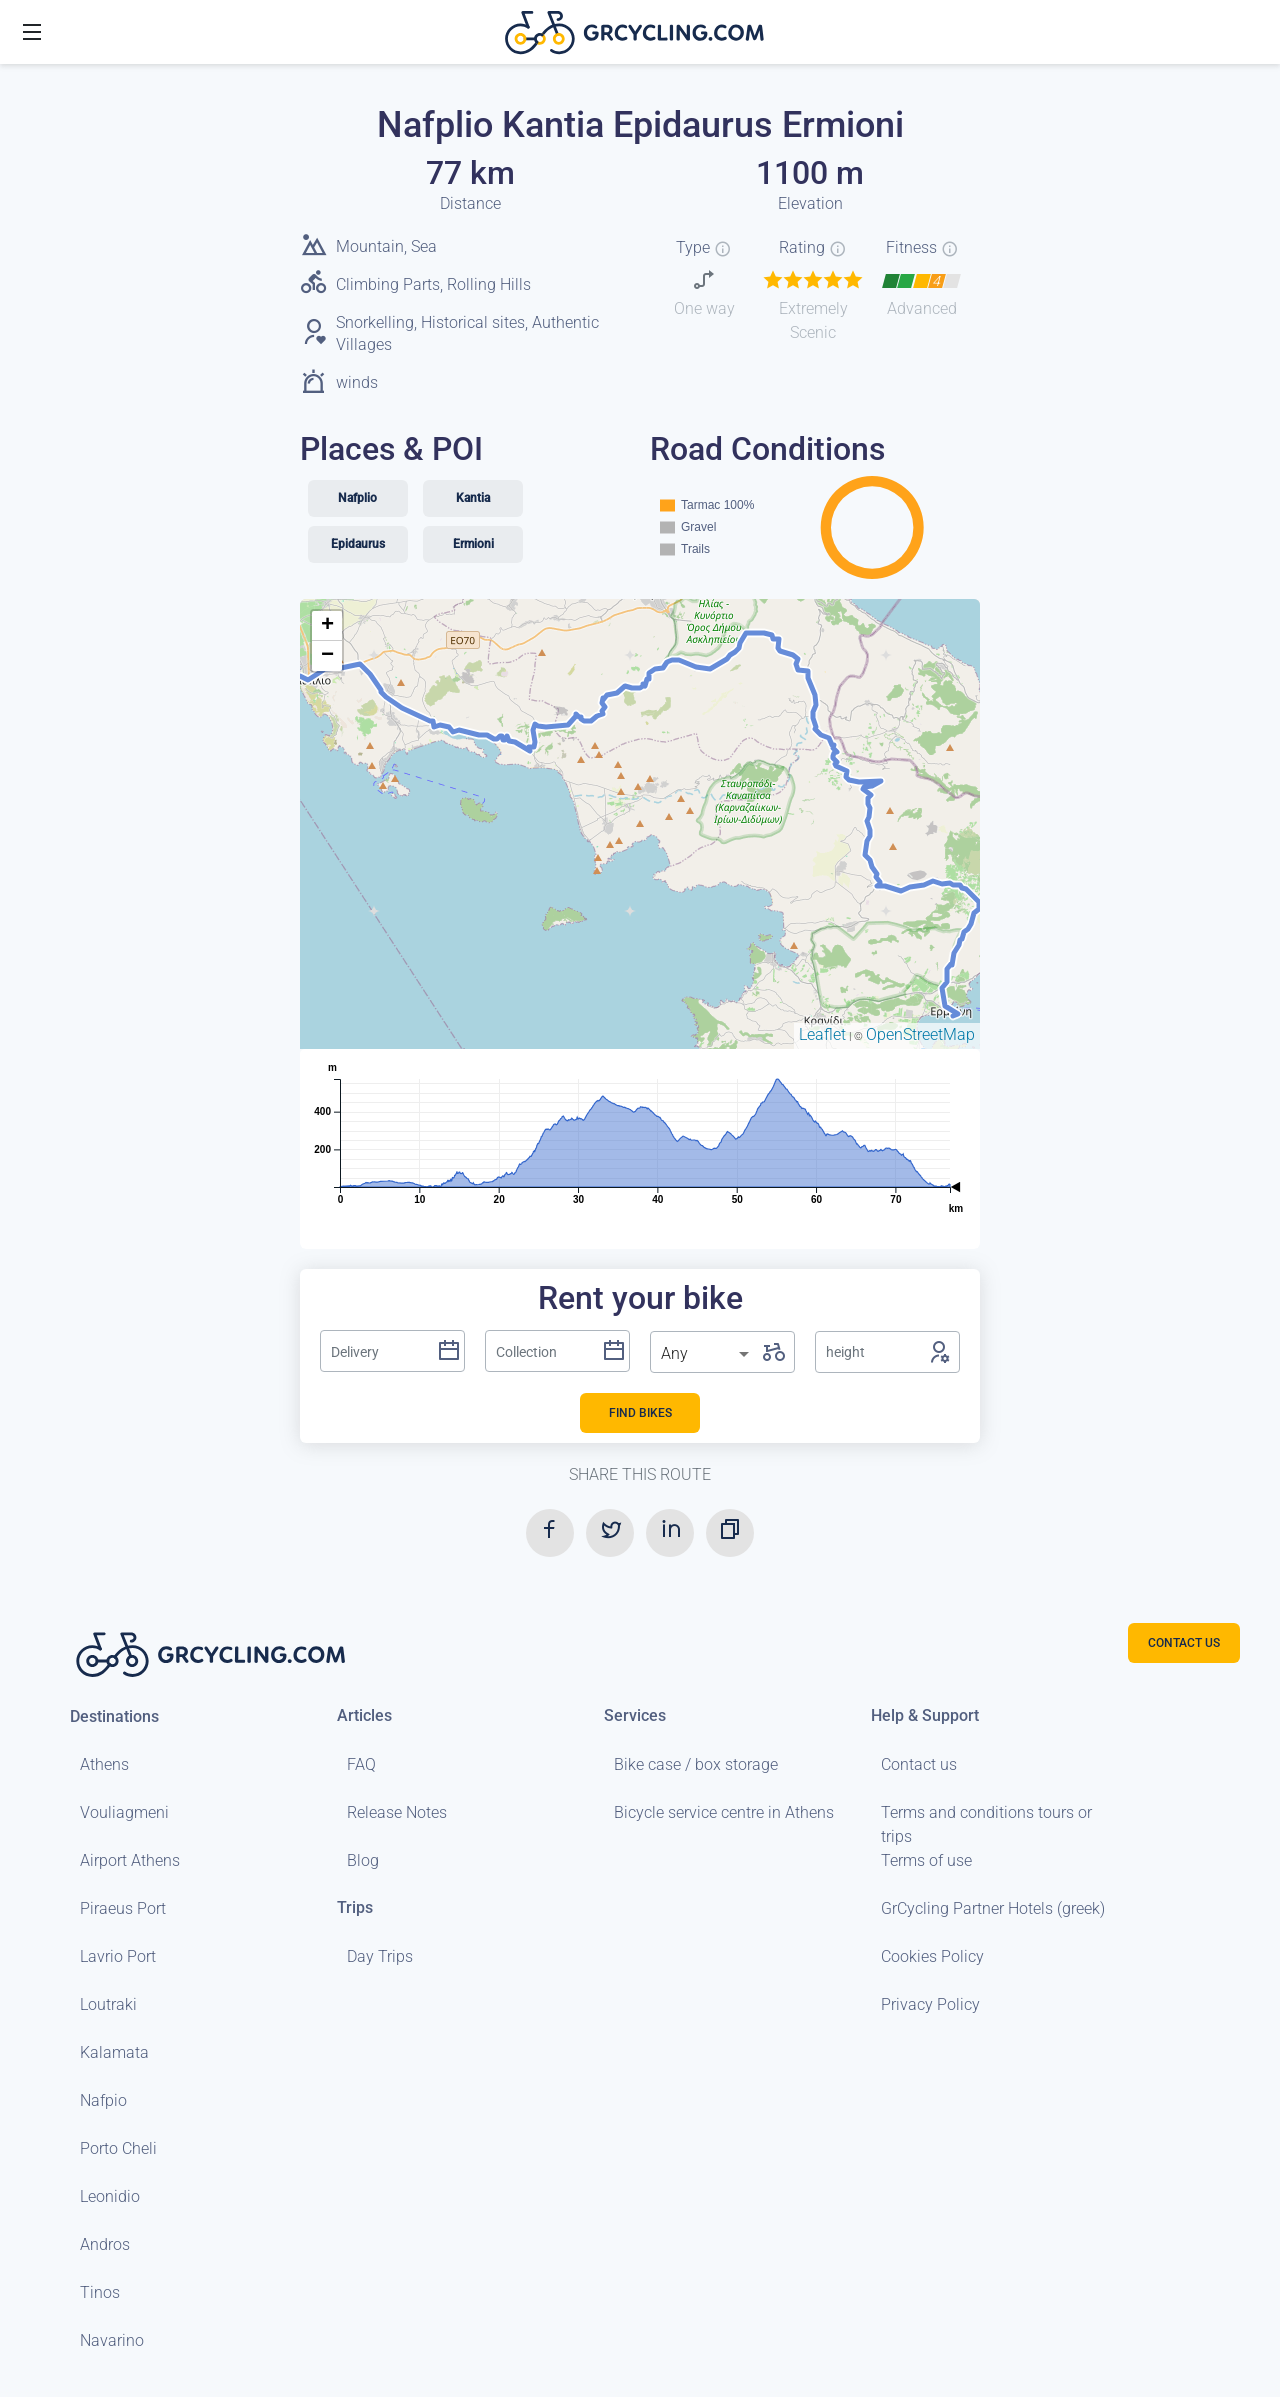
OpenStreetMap (920, 1034)
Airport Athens (130, 1860)
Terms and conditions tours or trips (986, 1824)
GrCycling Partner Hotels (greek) (993, 1908)
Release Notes (397, 1812)
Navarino (112, 2340)
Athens (104, 1764)
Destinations (114, 1716)
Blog (363, 1860)
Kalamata (114, 2052)
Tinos (100, 2292)
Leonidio (110, 2196)
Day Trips (380, 1956)
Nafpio (103, 2100)
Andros (105, 2244)
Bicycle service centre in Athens (724, 1812)
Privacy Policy (930, 2004)
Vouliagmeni (124, 1812)
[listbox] (707, 1354)
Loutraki (108, 2004)
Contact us (919, 1764)
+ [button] (327, 626)
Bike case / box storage (696, 1764)
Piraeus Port (123, 1908)
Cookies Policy (932, 1956)
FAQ (361, 1764)
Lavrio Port (118, 1956)
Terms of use (926, 1860)
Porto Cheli (118, 2148)
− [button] (327, 656)
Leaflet (822, 1034)
